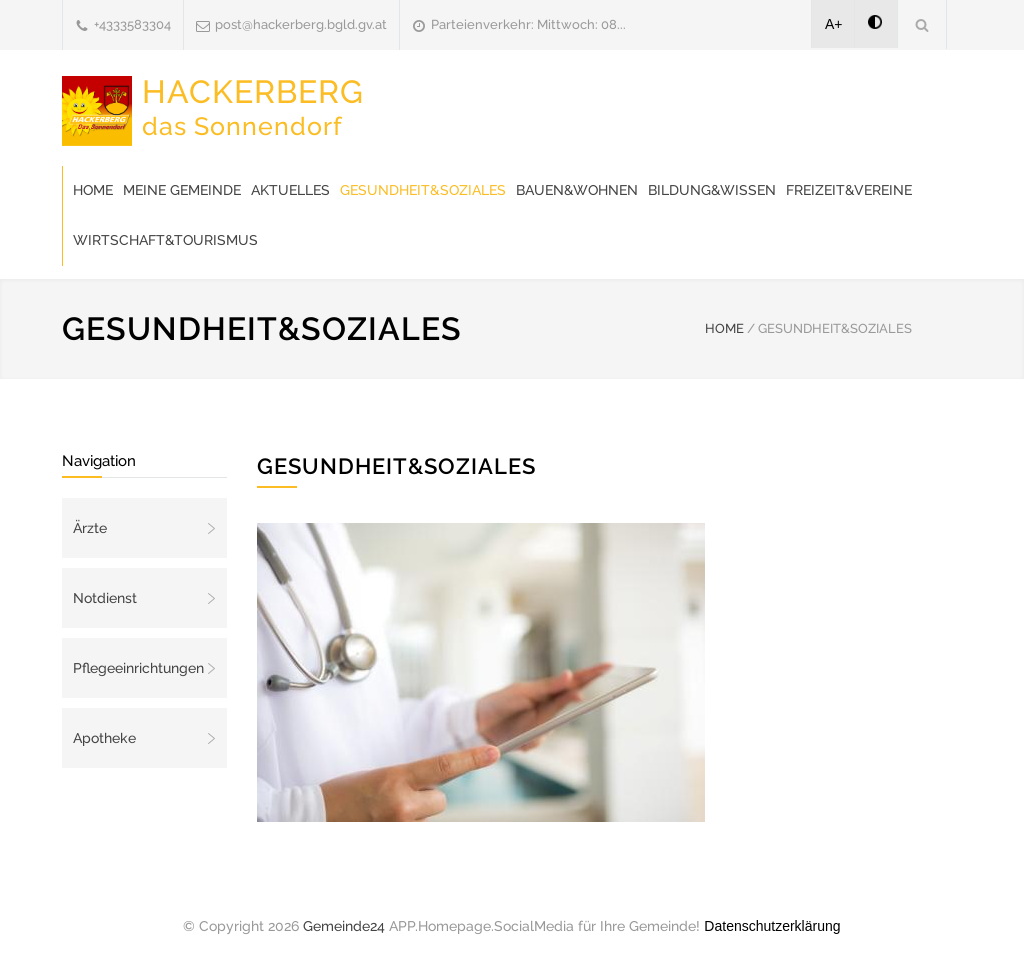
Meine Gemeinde (182, 190)
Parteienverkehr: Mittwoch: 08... (528, 24)
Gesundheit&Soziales (423, 190)
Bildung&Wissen (712, 190)
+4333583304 (132, 24)
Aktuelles (290, 190)
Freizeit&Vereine (849, 190)
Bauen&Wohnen (577, 190)
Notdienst (105, 598)
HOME (724, 328)
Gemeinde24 (344, 926)
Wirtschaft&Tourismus (165, 240)
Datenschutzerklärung (772, 926)
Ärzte (90, 528)
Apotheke (104, 738)
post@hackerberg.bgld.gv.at (301, 24)
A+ (834, 24)
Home (93, 190)
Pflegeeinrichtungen (138, 668)
